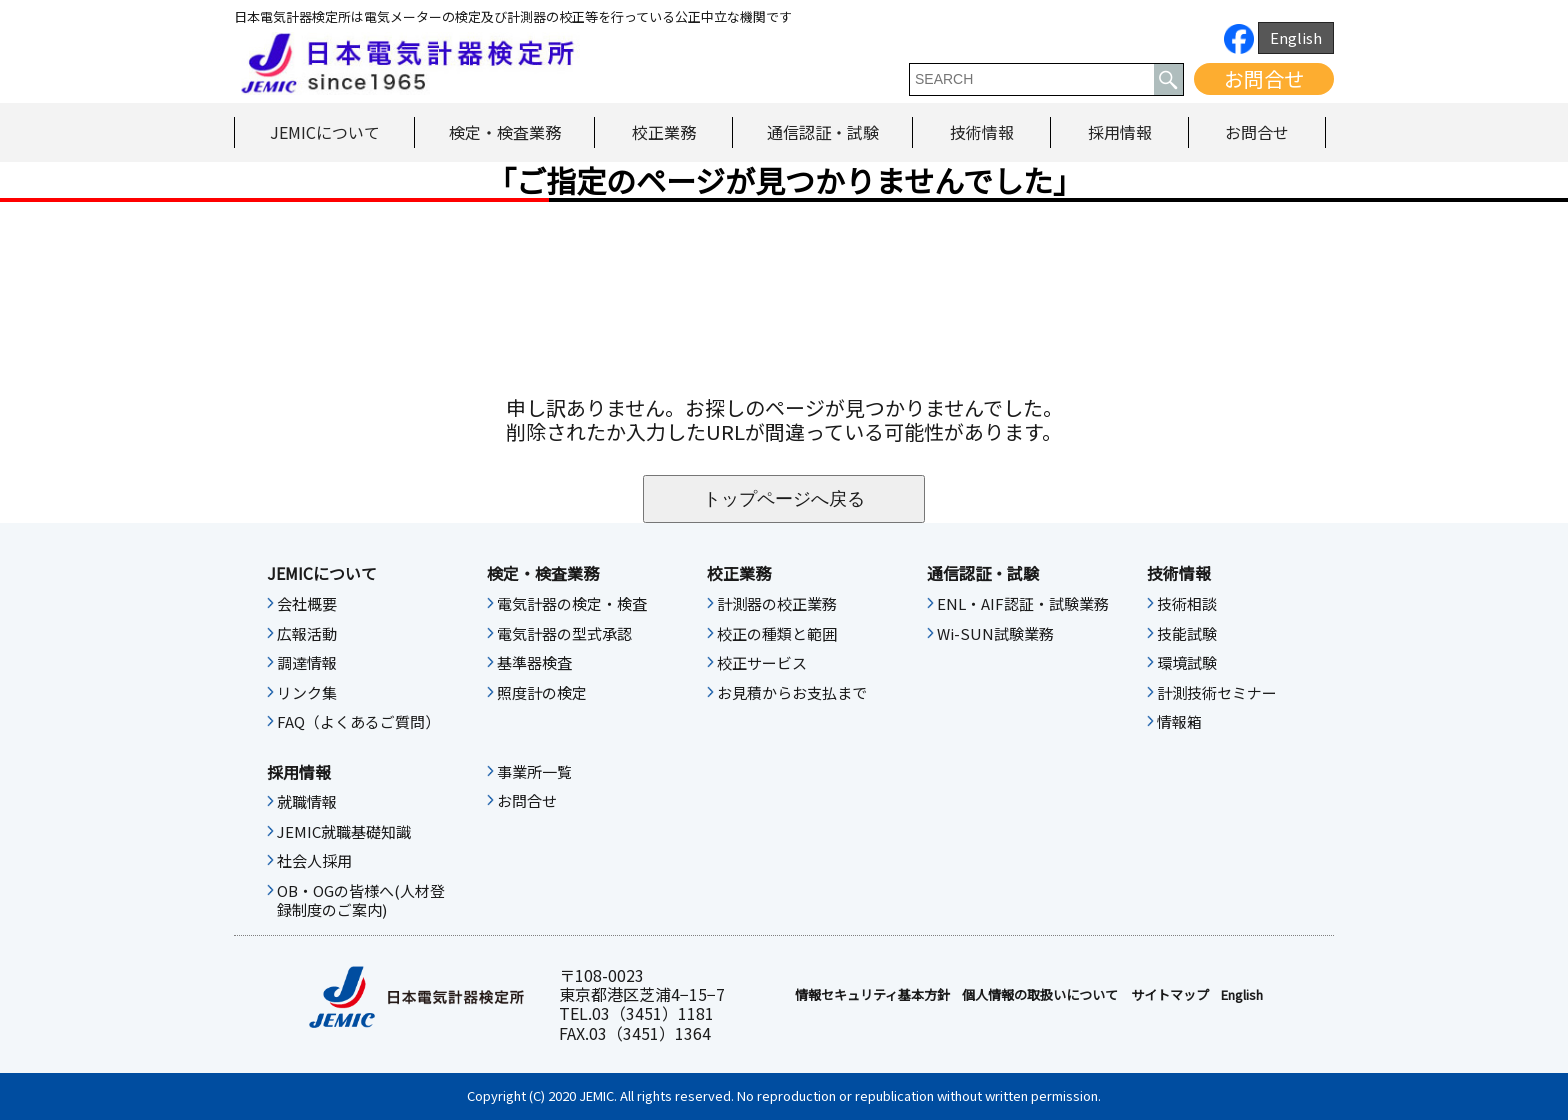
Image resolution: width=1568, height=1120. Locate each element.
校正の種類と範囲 (777, 634)
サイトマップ (1170, 995)
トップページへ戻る (784, 499)
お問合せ (1264, 78)
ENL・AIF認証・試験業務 (1023, 604)
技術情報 (982, 132)
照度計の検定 (542, 693)
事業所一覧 (534, 772)
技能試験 (1187, 634)
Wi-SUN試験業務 (995, 634)
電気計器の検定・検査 (572, 604)
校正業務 (664, 132)
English (1296, 37)
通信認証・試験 (823, 132)
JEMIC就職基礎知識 (344, 832)
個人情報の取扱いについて (1040, 995)
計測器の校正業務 (777, 604)
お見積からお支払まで (792, 693)
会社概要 (307, 604)
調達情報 (307, 663)
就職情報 (307, 802)
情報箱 (1179, 722)
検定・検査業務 (505, 132)
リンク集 (307, 693)
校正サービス (762, 663)
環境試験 (1187, 663)
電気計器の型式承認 (564, 634)
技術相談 (1187, 604)
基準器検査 (534, 663)
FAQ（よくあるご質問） (358, 722)
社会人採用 (314, 861)
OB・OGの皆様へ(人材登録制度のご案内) (361, 901)
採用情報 (1120, 132)
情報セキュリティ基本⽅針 (872, 995)
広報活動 (307, 634)
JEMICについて (325, 132)
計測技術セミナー (1217, 693)
